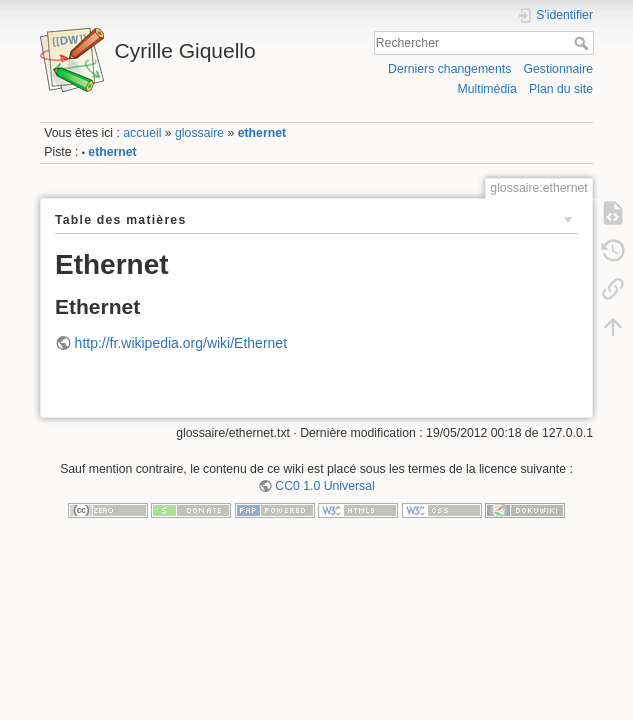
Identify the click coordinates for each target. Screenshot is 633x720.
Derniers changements (449, 69)
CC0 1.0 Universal (324, 486)
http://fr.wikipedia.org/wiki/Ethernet (181, 343)
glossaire (199, 133)
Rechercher (583, 43)
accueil (142, 133)
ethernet (262, 133)
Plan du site (561, 89)
